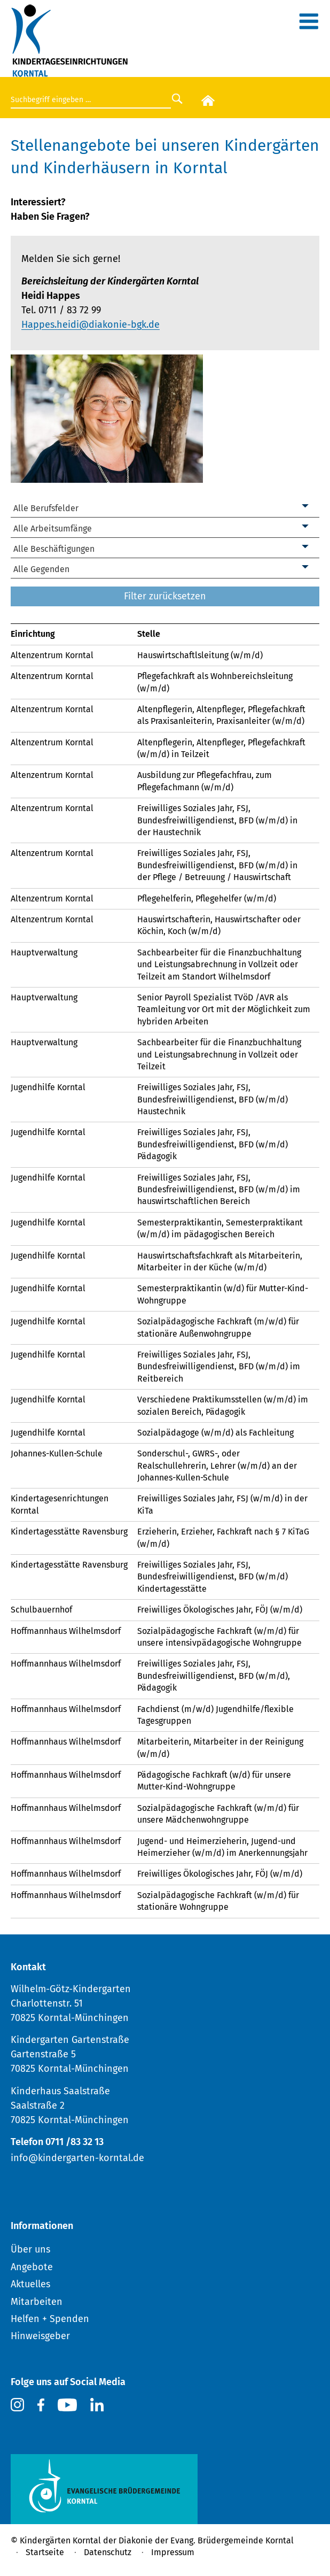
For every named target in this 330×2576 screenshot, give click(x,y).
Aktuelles (30, 2284)
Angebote (32, 2267)
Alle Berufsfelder (45, 508)
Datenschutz (107, 2552)
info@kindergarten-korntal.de (77, 2158)
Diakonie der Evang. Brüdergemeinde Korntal (206, 2540)
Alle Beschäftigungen (54, 549)
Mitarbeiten (36, 2302)
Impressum (172, 2552)
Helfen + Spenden (50, 2319)
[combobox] (165, 509)
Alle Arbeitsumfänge (52, 528)
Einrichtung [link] (33, 634)
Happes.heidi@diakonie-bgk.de (90, 324)
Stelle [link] (148, 634)
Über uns (30, 2249)
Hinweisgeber (40, 2336)
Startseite (45, 2552)
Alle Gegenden (41, 569)
